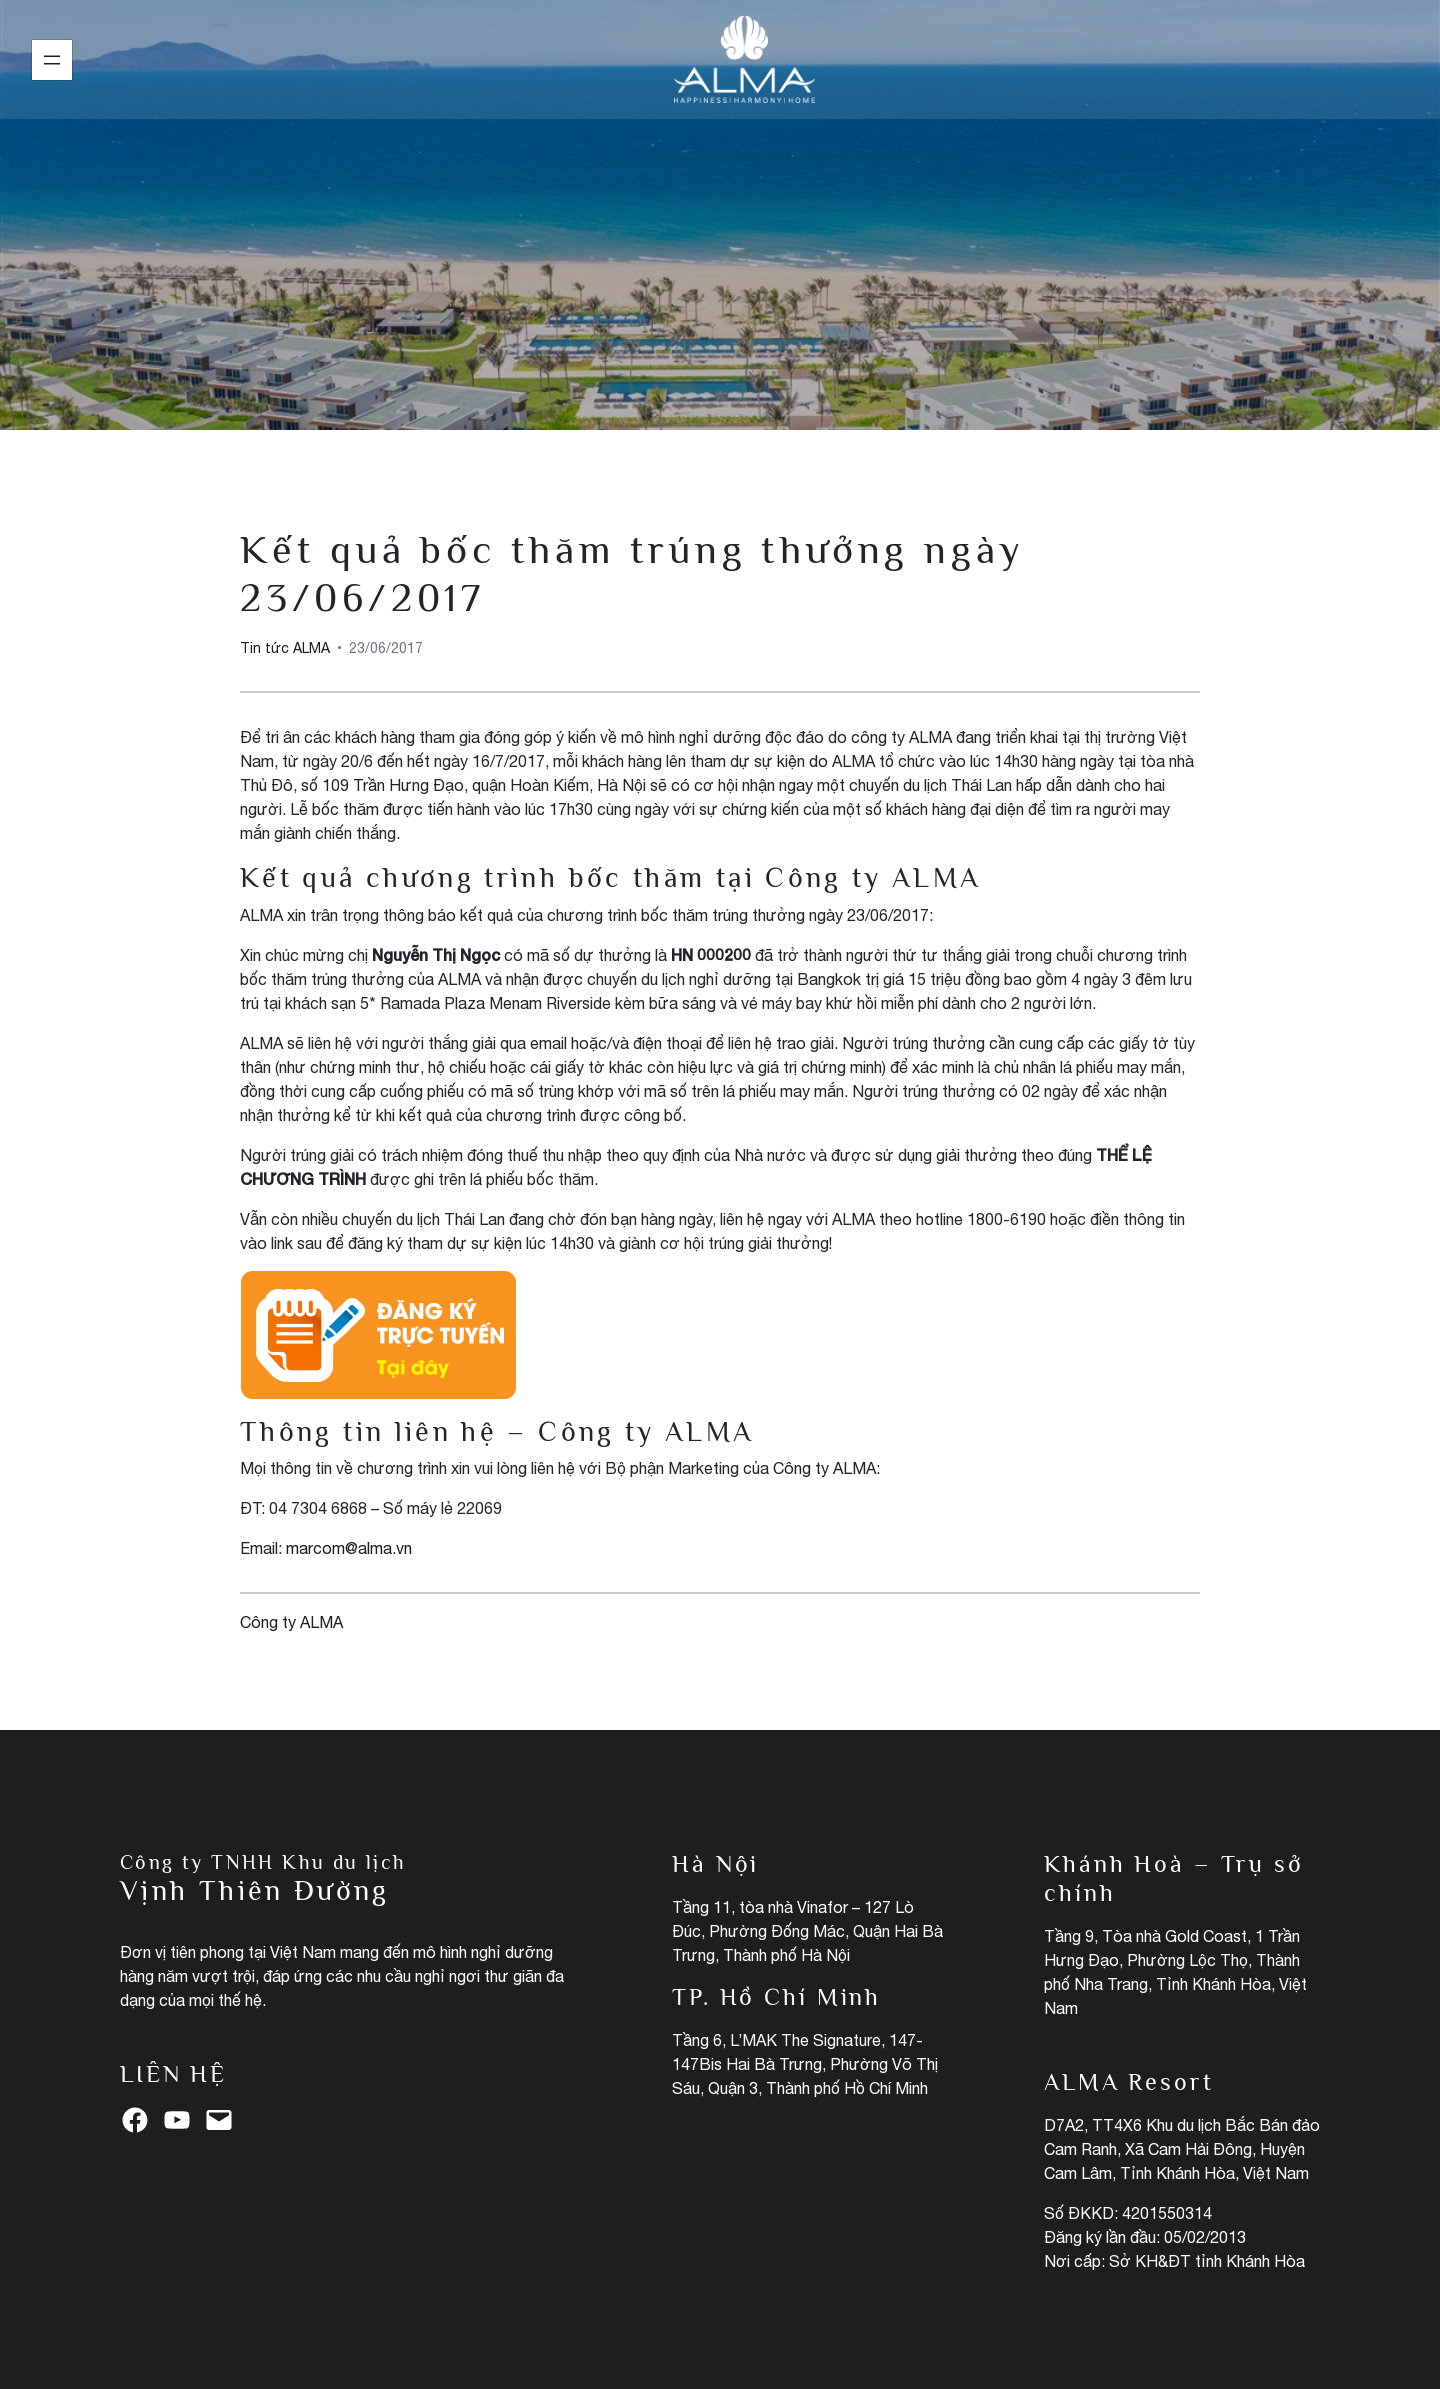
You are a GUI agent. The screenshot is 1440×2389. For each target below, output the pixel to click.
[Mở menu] (52, 60)
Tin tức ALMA (720, 239)
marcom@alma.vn (349, 1548)
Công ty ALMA (824, 1468)
